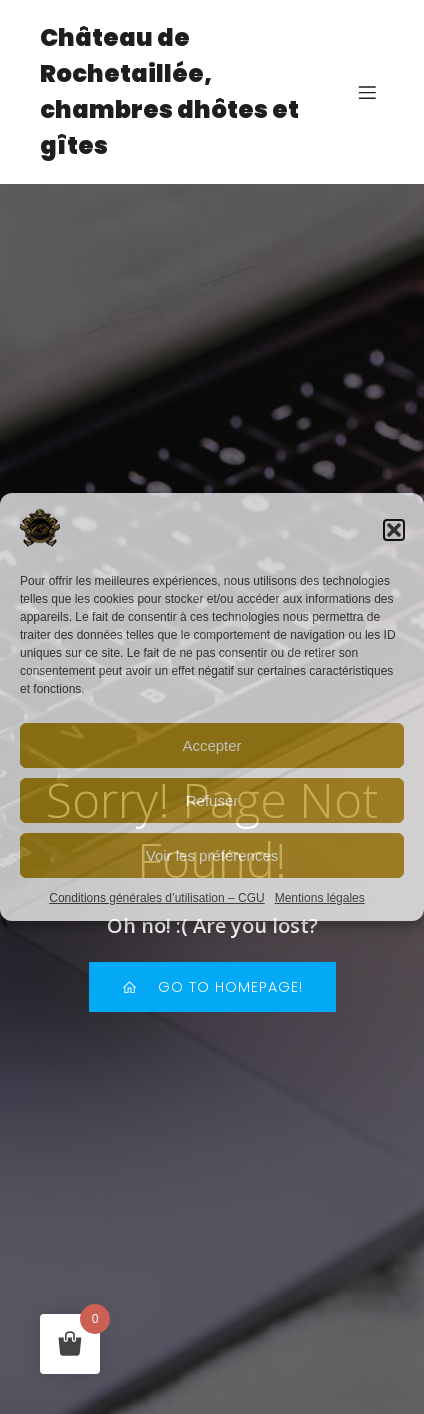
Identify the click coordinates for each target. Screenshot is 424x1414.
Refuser (212, 800)
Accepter (211, 745)
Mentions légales (320, 898)
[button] (394, 530)
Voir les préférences (212, 855)
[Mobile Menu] (367, 92)
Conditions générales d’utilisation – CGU (156, 898)
